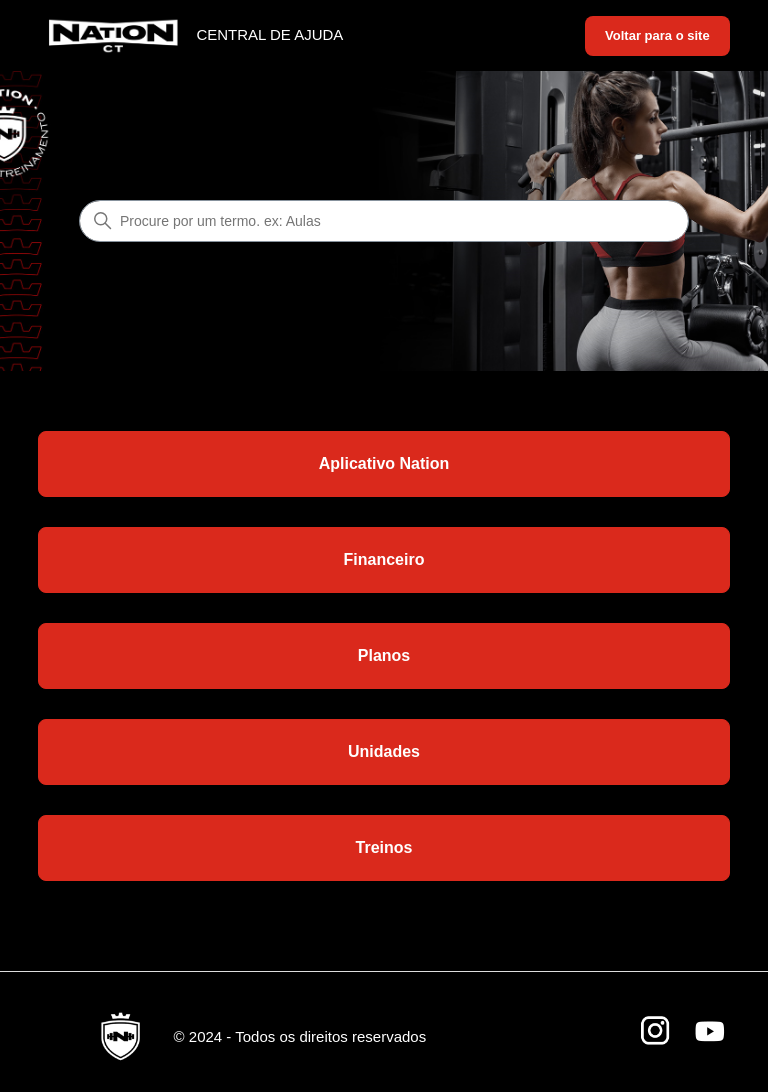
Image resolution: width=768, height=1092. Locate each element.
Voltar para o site (657, 35)
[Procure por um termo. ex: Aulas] (384, 221)
